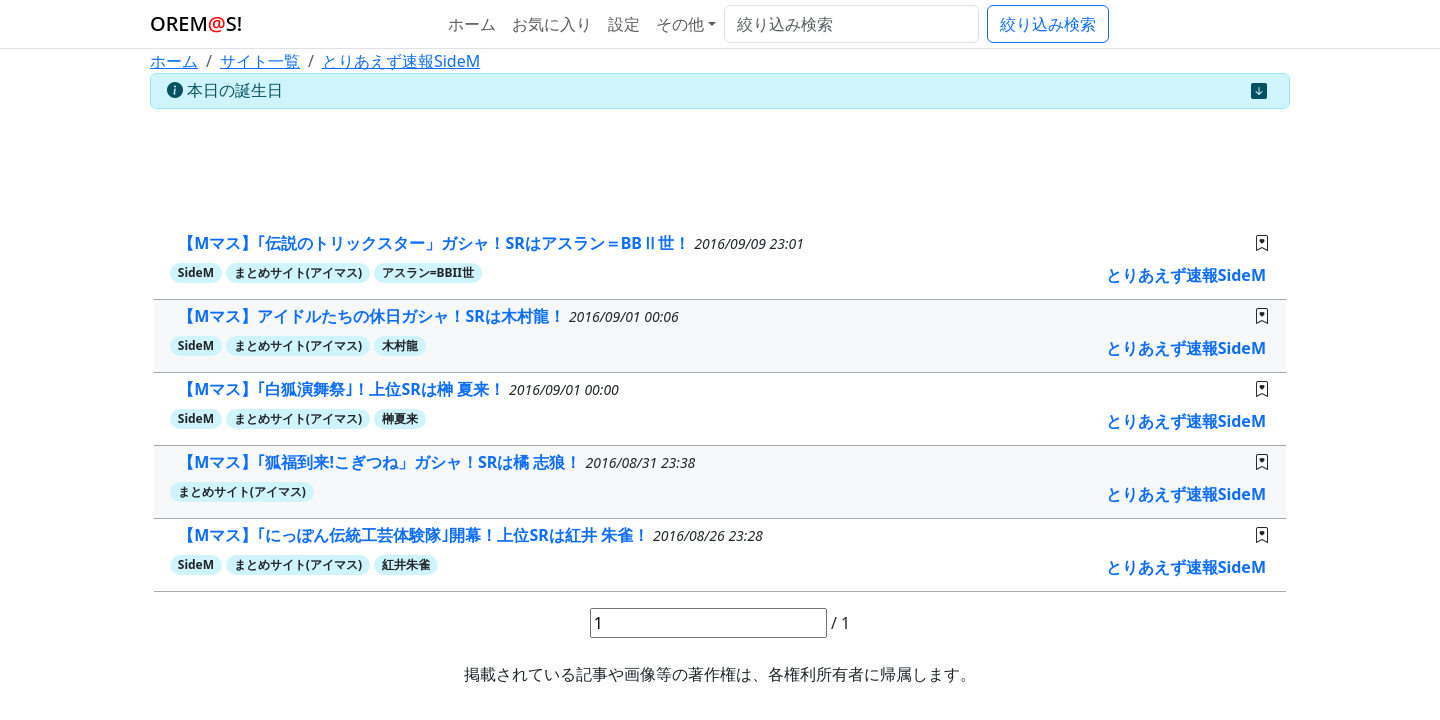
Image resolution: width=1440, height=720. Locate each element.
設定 (624, 24)
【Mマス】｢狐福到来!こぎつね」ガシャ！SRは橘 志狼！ (381, 462)
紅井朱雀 (406, 564)
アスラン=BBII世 (428, 272)
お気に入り (552, 24)
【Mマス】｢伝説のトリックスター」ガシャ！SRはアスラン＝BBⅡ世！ (436, 243)
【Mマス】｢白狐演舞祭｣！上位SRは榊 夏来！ (343, 389)
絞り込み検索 (1048, 24)
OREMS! (196, 23)
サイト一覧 (260, 61)
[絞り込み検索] (851, 24)
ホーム (472, 24)
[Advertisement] (720, 162)
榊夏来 (400, 418)
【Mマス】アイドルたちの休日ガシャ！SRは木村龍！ (373, 316)
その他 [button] (680, 24)
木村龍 (400, 345)
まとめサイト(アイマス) (298, 272)
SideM (196, 272)
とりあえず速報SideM (401, 61)
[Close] (1259, 91)
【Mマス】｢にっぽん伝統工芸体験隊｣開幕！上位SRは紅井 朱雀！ (415, 535)
